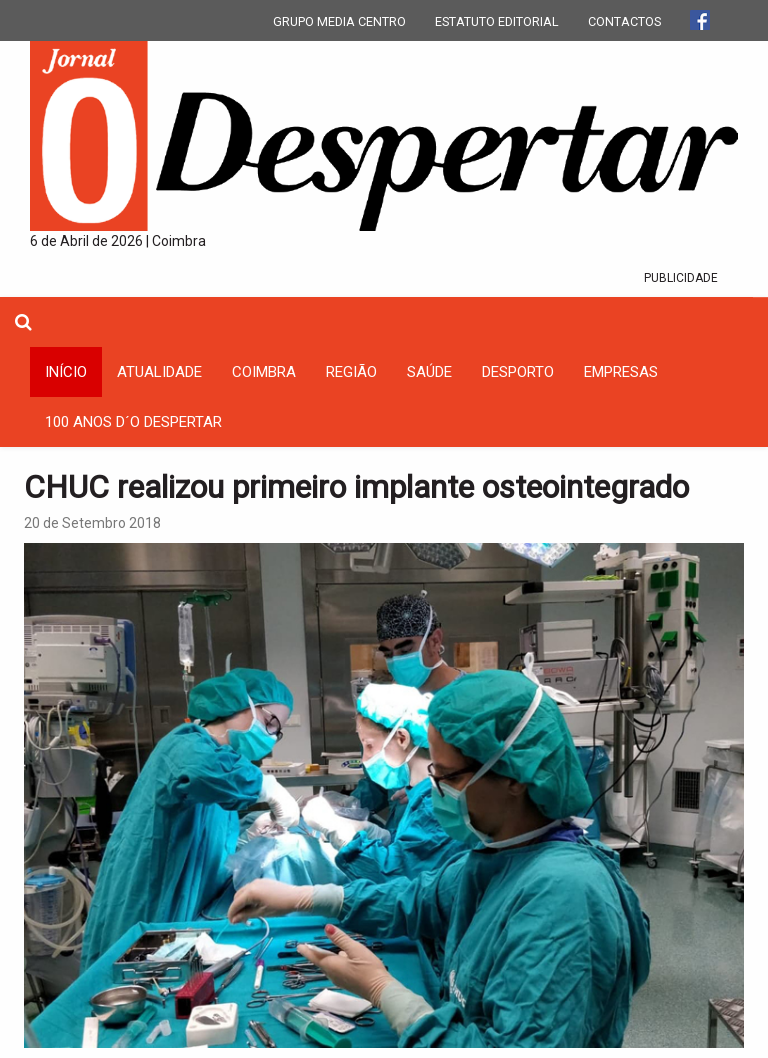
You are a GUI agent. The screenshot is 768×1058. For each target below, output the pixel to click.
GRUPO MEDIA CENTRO (339, 21)
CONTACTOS (624, 21)
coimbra (264, 372)
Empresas (621, 372)
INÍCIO (66, 372)
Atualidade (159, 372)
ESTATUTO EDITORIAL (497, 21)
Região (351, 372)
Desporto (518, 372)
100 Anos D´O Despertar (133, 422)
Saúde (429, 372)
